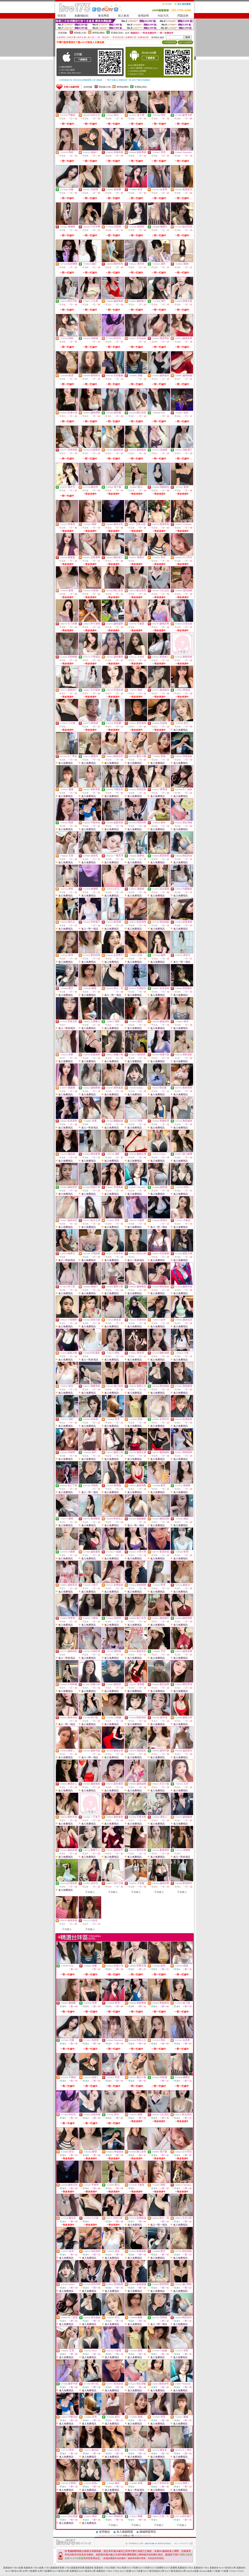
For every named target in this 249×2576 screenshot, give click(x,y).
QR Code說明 (185, 42)
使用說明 (143, 15)
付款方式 (163, 15)
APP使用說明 (169, 42)
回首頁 (62, 15)
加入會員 (123, 15)
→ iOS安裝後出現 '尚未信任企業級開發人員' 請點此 (79, 80)
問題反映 (182, 15)
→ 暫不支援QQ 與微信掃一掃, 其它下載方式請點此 (127, 80)
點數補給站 (82, 15)
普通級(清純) (117, 32)
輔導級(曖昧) (98, 32)
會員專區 (103, 15)
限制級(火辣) (80, 32)
